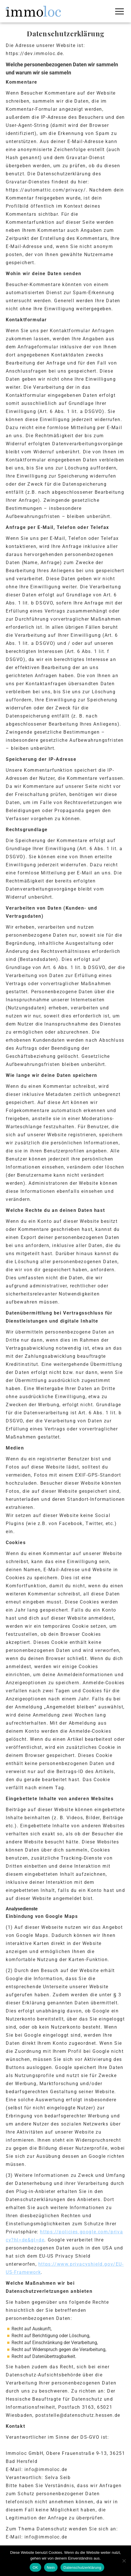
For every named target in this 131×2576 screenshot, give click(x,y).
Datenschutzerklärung (82, 2567)
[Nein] (124, 2561)
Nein (51, 2567)
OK (35, 2567)
